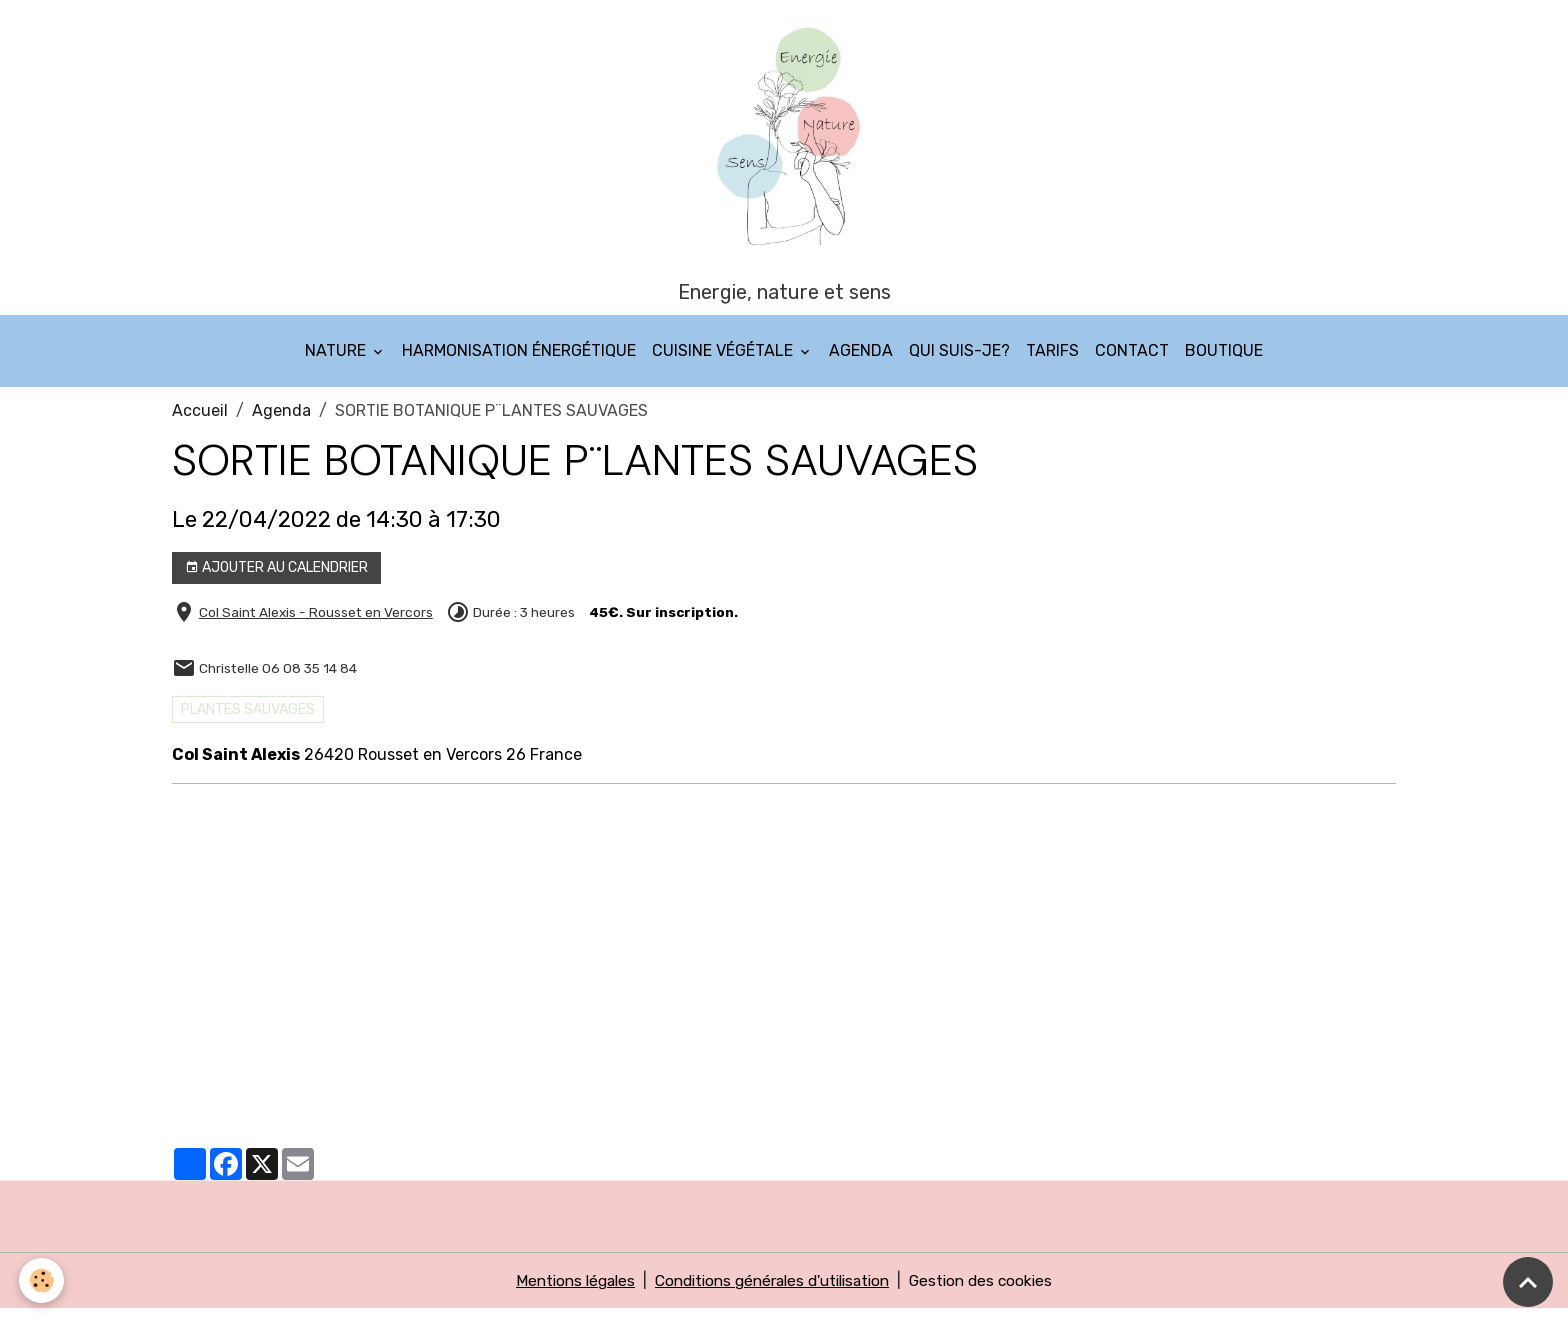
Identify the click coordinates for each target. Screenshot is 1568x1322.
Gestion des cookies (993, 1293)
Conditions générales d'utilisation (772, 1293)
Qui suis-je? (959, 363)
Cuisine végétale (724, 363)
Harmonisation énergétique (519, 363)
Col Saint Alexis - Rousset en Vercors (316, 625)
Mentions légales (563, 1293)
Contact (1132, 363)
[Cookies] (42, 1280)
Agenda (861, 363)
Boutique (1224, 363)
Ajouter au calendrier (276, 581)
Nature (337, 363)
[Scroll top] (1528, 1282)
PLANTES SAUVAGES (248, 722)
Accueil (200, 423)
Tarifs (1052, 363)
